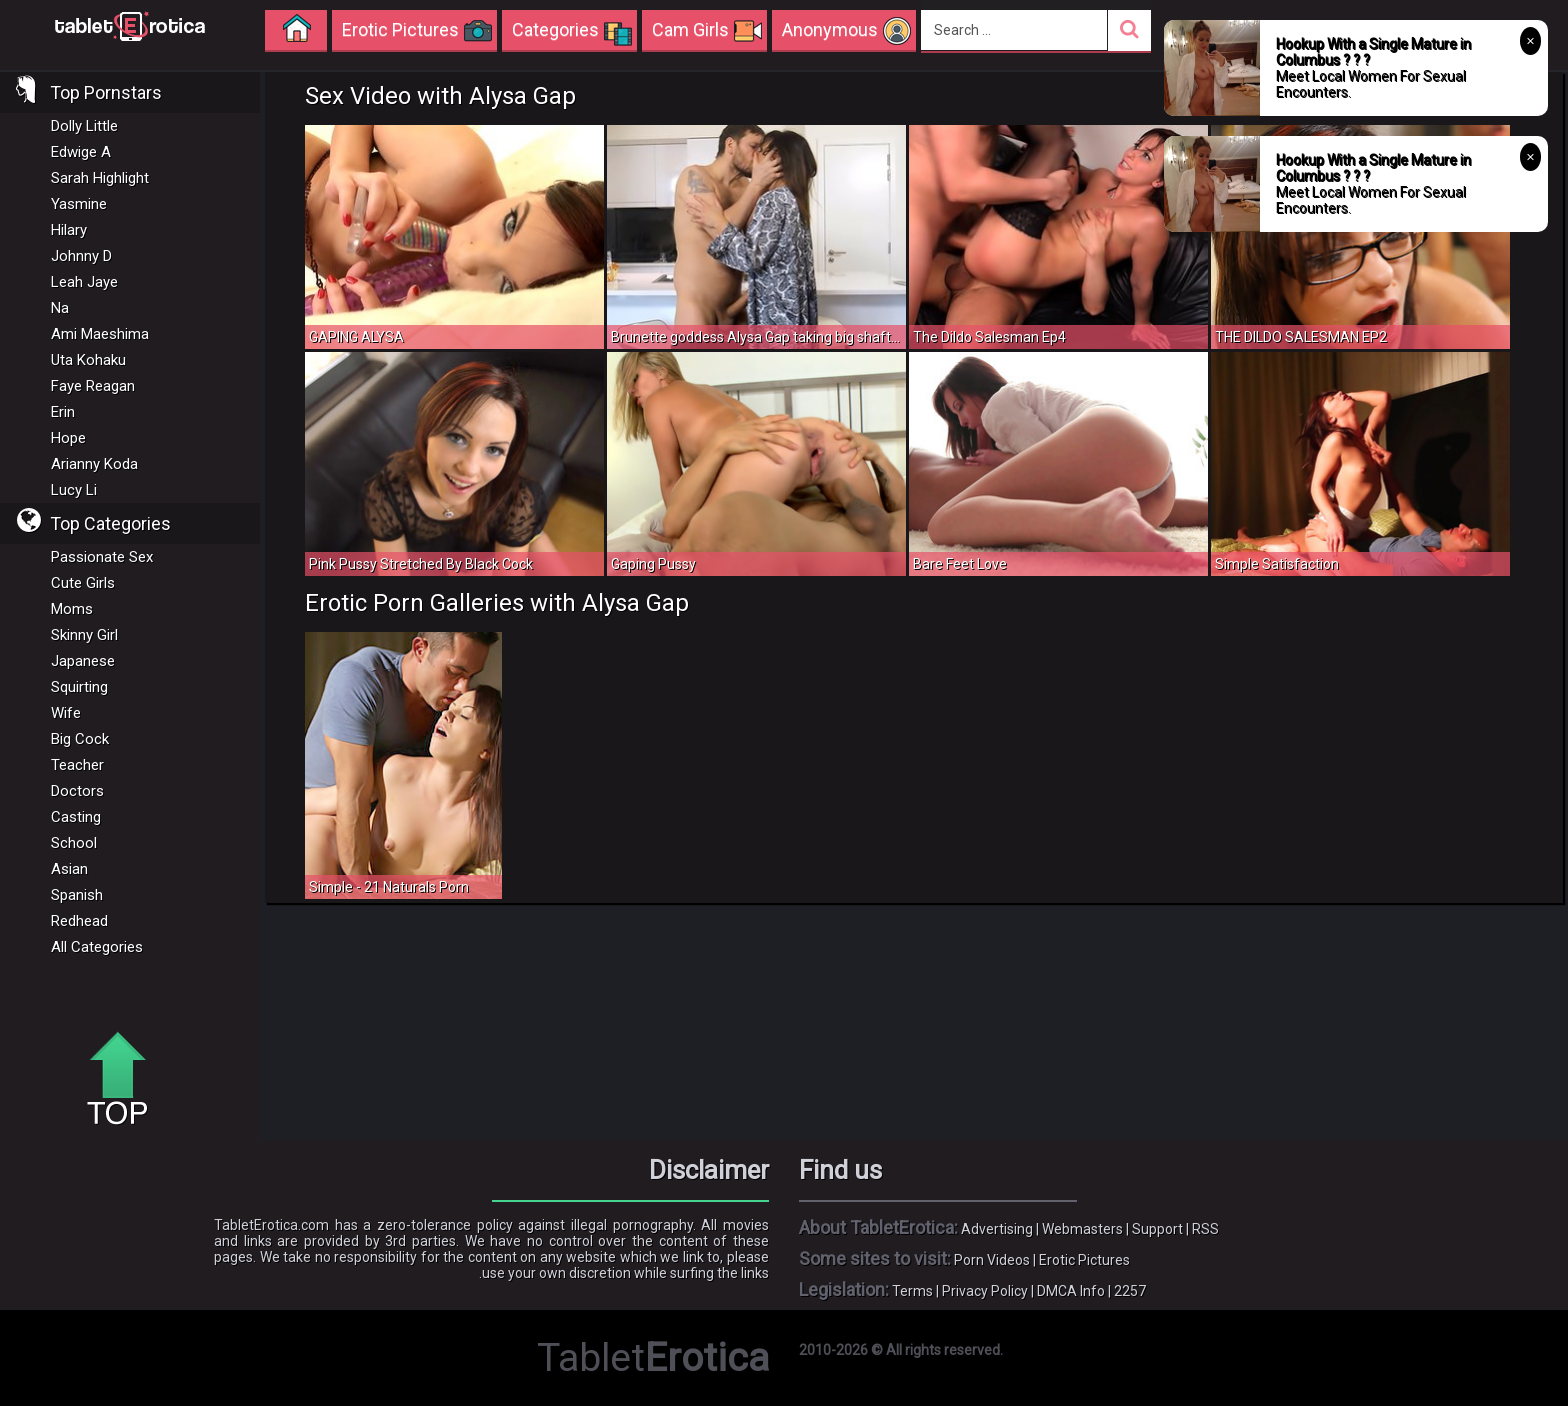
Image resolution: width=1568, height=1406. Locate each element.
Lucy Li (74, 490)
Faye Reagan (93, 386)
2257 (1130, 1291)
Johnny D (81, 256)
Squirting (79, 687)
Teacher (77, 765)
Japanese (83, 661)
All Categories (97, 947)
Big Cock (80, 739)
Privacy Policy (985, 1291)
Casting (76, 817)
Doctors (77, 791)
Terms (912, 1291)
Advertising (997, 1229)
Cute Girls (83, 583)
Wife (66, 713)
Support (1157, 1229)
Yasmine (79, 204)
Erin (63, 412)
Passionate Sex (102, 557)
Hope (68, 438)
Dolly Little (84, 126)
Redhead (79, 921)
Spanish (77, 895)
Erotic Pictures (1084, 1260)
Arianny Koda (94, 464)
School (74, 843)
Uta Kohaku (88, 360)
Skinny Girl (84, 635)
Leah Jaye (84, 282)
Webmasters (1082, 1229)
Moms (72, 609)
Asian (69, 869)
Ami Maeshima (100, 334)
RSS (1205, 1229)
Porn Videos (992, 1260)
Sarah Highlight (100, 178)
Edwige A (81, 152)
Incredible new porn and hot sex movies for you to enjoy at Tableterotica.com (130, 25)
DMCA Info (1071, 1291)
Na (60, 308)
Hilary (69, 230)
